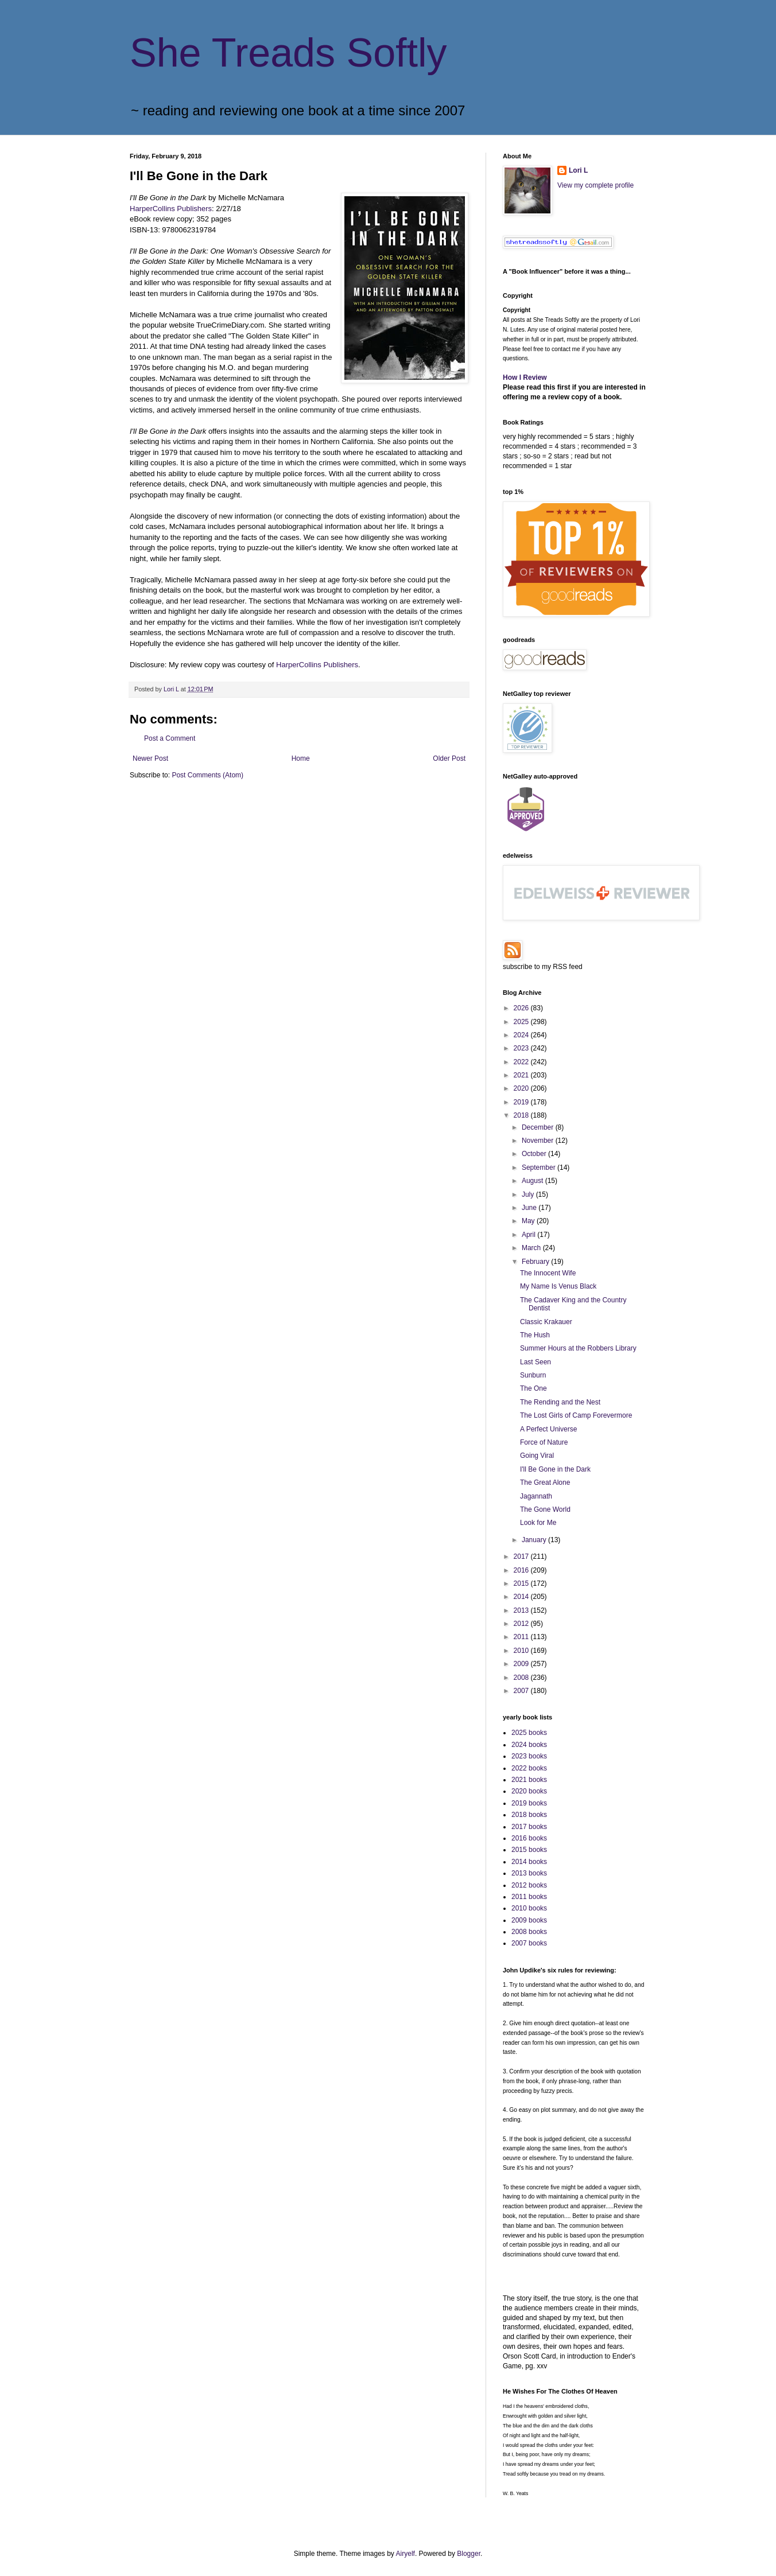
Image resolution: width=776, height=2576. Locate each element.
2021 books (529, 1780)
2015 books (529, 1850)
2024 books (529, 1745)
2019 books (529, 1803)
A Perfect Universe (548, 1429)
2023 (522, 1048)
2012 (522, 1624)
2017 (522, 1556)
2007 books (529, 1943)
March (532, 1248)
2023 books (529, 1756)
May (529, 1221)
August (533, 1181)
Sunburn (533, 1375)
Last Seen (535, 1362)
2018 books (529, 1815)
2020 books (529, 1791)
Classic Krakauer (546, 1322)
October (535, 1154)
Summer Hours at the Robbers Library (578, 1348)
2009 (522, 1664)
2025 (522, 1022)
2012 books (529, 1885)
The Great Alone (545, 1482)
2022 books (529, 1768)
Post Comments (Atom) (207, 775)
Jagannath (536, 1496)
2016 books (529, 1838)
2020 (522, 1088)
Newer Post (150, 758)
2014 (522, 1597)
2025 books (529, 1733)
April (529, 1235)
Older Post (449, 758)
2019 (522, 1102)
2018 (522, 1115)
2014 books (529, 1862)
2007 (522, 1691)
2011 (522, 1637)
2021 (522, 1075)
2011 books (529, 1897)
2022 (522, 1062)
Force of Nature (544, 1442)
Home (301, 758)
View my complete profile (595, 185)
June (530, 1208)
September (539, 1168)
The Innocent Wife (548, 1273)
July (529, 1194)
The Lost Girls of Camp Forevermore (576, 1415)
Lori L (578, 170)
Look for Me (538, 1523)
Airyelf (405, 2554)
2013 (522, 1610)
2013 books (529, 1873)
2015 (522, 1583)
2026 (522, 1008)
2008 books (529, 1932)
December (539, 1127)
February (536, 1262)
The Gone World (545, 1509)
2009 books (529, 1920)
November (539, 1141)
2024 (522, 1035)
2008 (522, 1678)
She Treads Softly (288, 52)
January (535, 1540)
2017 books (529, 1827)
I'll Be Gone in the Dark (555, 1469)
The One (533, 1388)
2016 (522, 1570)
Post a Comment (169, 738)
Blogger (468, 2554)
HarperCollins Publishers (171, 208)
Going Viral (537, 1456)
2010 (522, 1651)
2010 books (529, 1908)
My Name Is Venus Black (558, 1286)
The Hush (535, 1335)
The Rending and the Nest (560, 1402)
